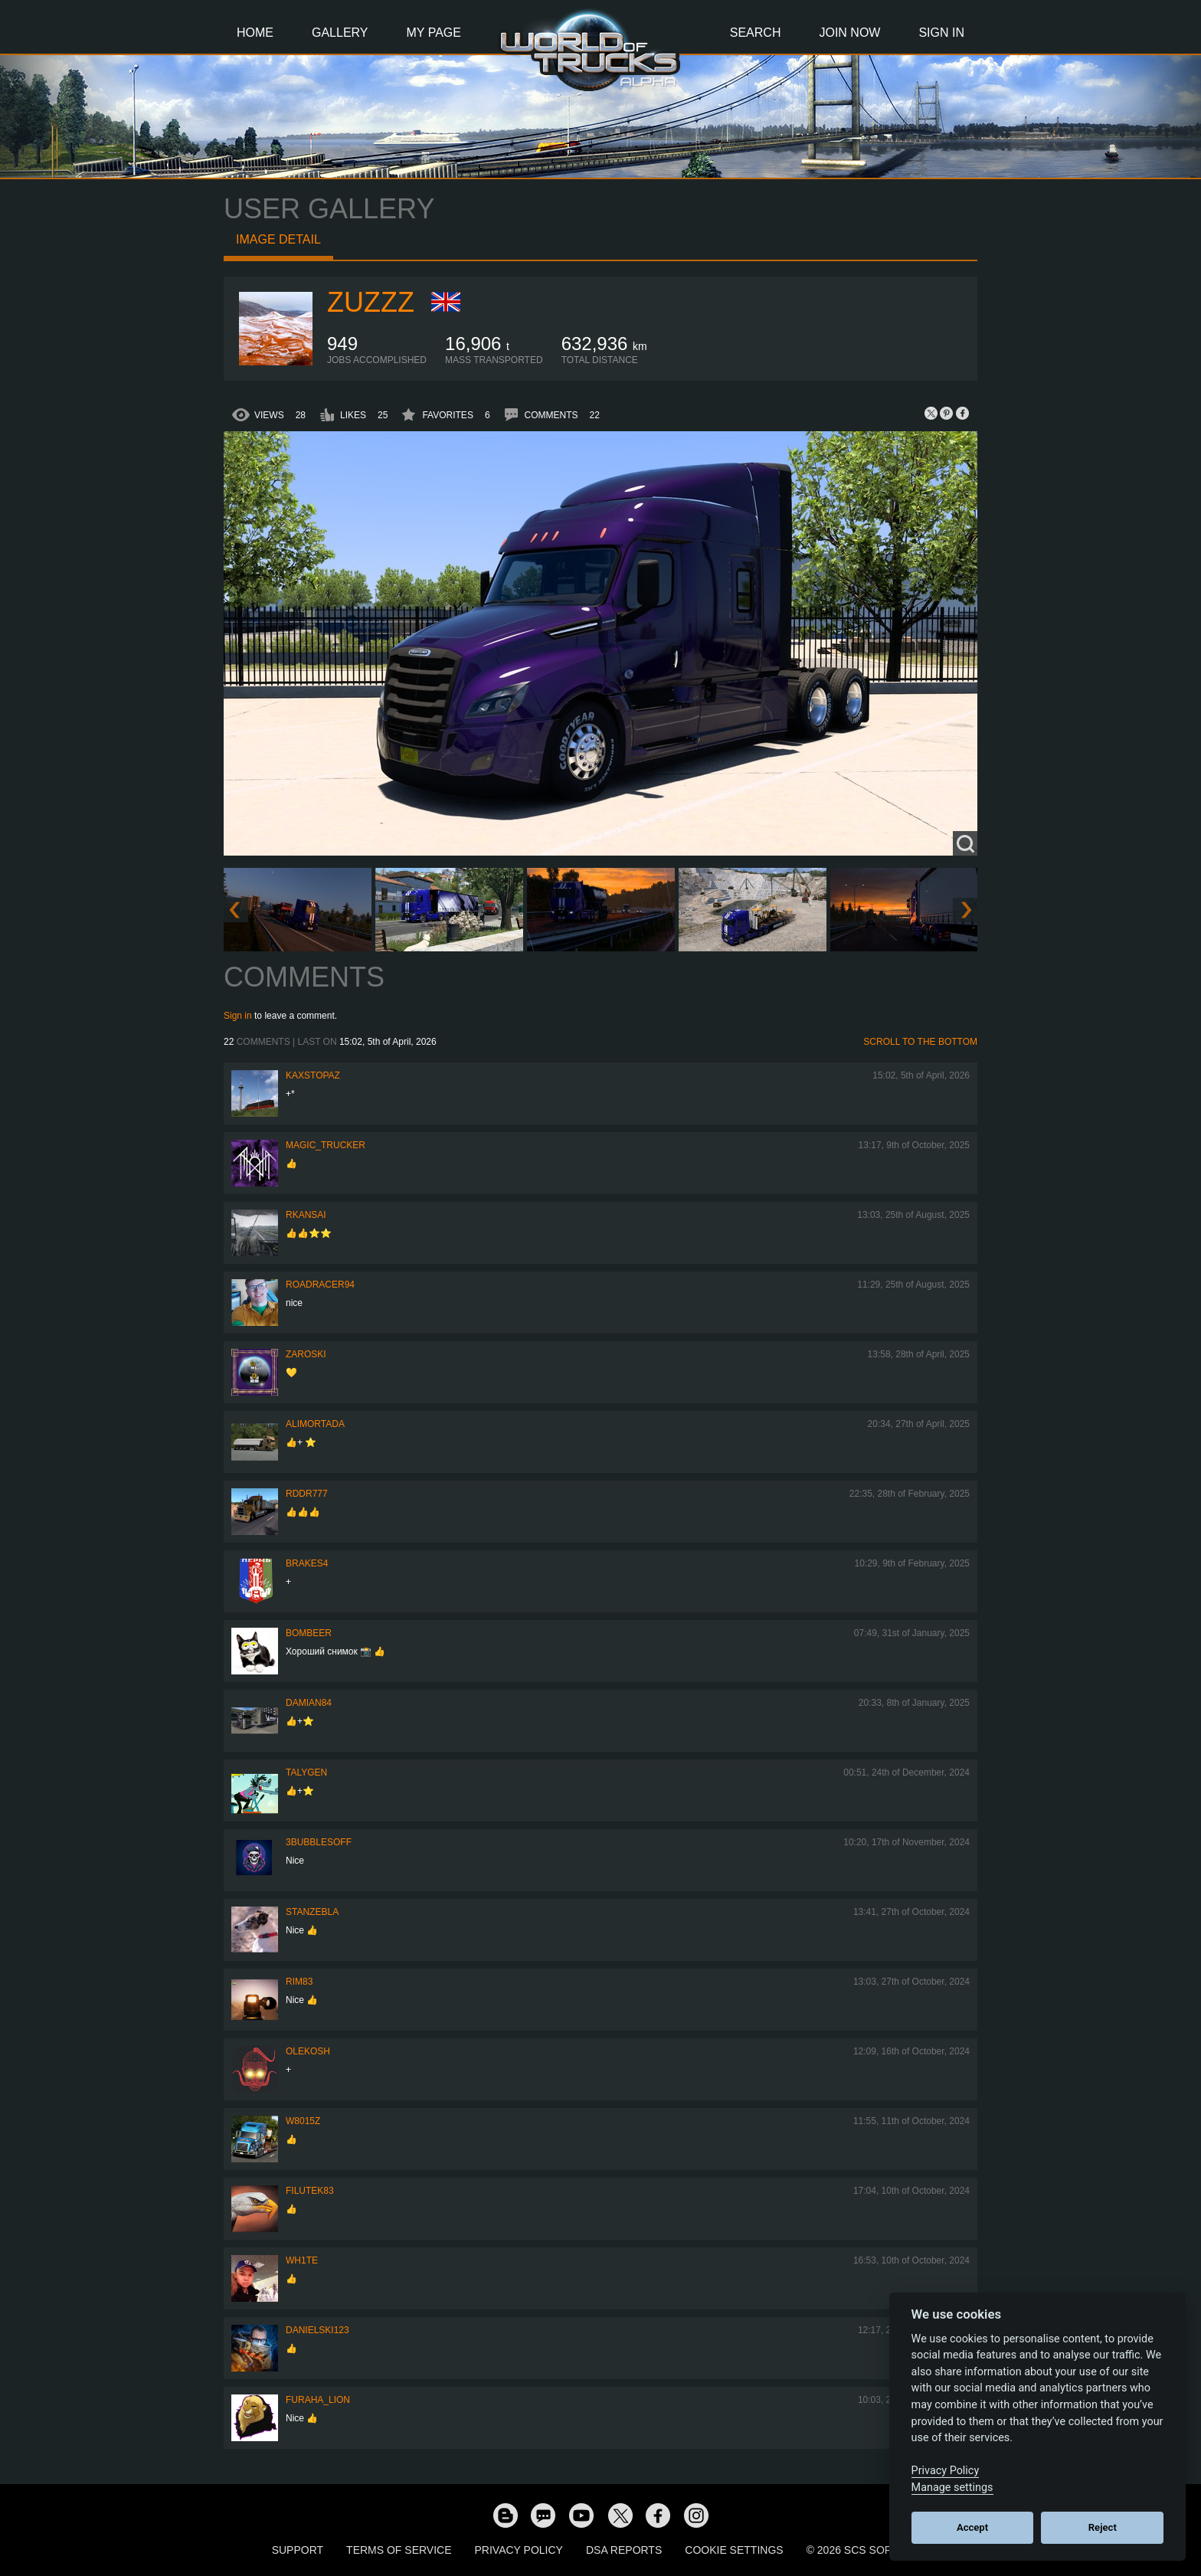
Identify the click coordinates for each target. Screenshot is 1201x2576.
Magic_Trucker (325, 1145)
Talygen (306, 1772)
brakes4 (307, 1563)
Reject (1102, 2527)
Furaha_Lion (318, 2399)
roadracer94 (320, 1284)
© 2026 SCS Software (868, 2550)
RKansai (306, 1214)
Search (755, 32)
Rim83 (299, 1981)
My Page (434, 32)
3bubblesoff (319, 1842)
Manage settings (952, 2487)
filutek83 (310, 2190)
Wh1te (302, 2260)
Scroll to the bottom (920, 1041)
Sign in (238, 1015)
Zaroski (306, 1354)
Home (255, 32)
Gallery (340, 32)
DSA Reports (624, 2550)
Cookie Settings (734, 2550)
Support (297, 2550)
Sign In (941, 32)
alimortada (315, 1424)
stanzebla (312, 1912)
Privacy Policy (519, 2550)
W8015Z (303, 2121)
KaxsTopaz (313, 1075)
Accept (972, 2527)
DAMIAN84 (309, 1702)
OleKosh (308, 2051)
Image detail (278, 239)
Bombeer (309, 1633)
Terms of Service (398, 2550)
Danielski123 (317, 2330)
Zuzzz (370, 302)
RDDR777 (307, 1493)
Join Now (849, 32)
